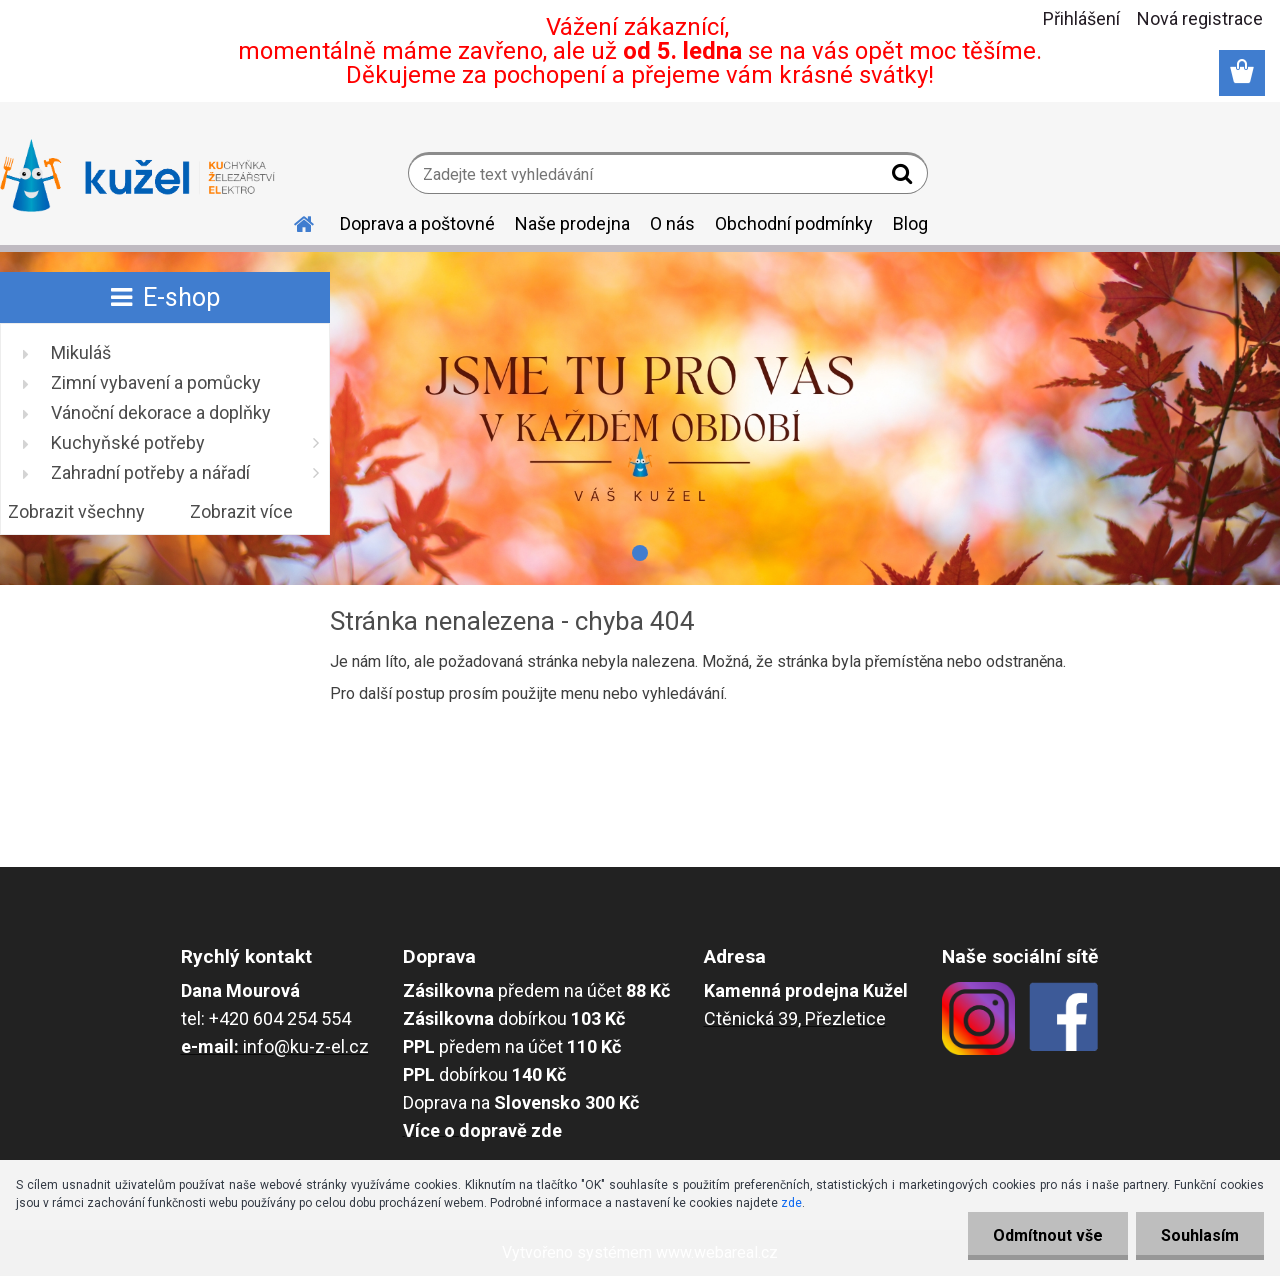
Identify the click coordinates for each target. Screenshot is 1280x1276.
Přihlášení (1081, 18)
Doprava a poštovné (417, 223)
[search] (904, 178)
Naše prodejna (572, 223)
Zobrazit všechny (76, 511)
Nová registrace (1200, 18)
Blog (910, 223)
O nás (672, 223)
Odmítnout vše (1048, 1235)
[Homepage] (292, 221)
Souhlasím (1200, 1235)
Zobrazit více (241, 511)
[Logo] (137, 176)
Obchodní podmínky (794, 223)
